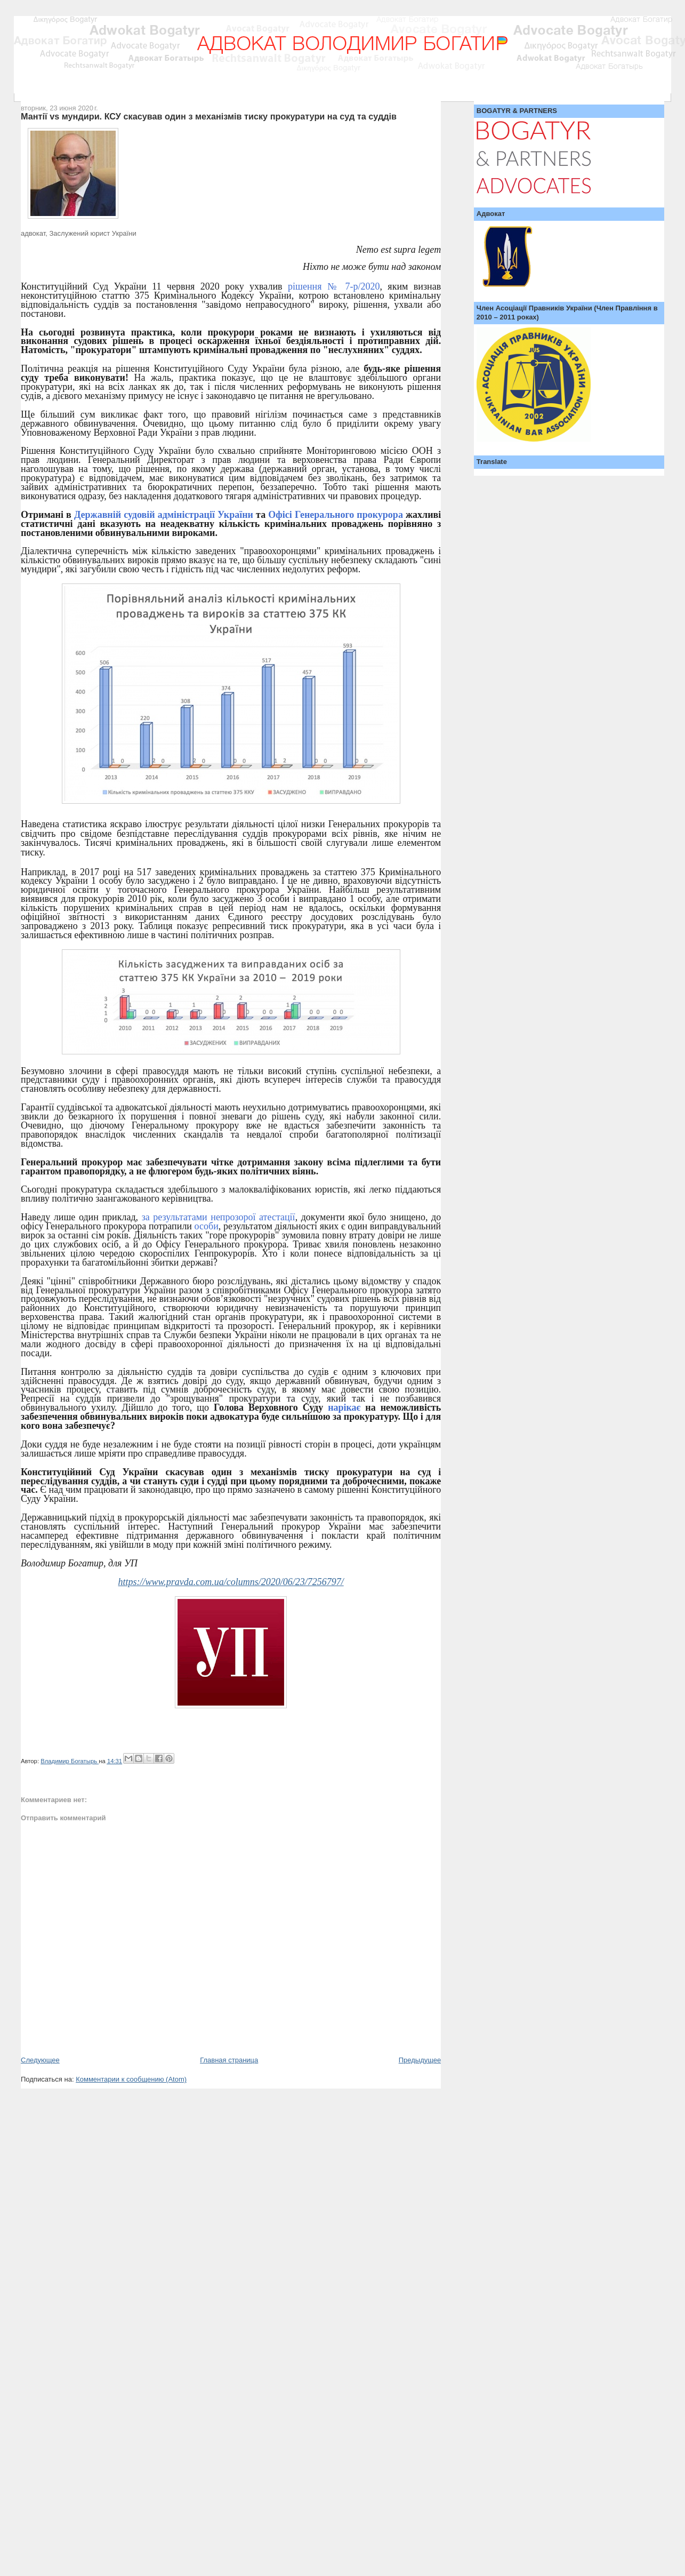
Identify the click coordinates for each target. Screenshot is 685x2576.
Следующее (40, 2060)
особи (207, 1226)
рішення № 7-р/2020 (331, 286)
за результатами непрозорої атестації (218, 1217)
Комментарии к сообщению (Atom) (131, 2079)
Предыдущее (420, 2060)
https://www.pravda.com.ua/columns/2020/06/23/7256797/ (231, 1582)
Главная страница (229, 2060)
